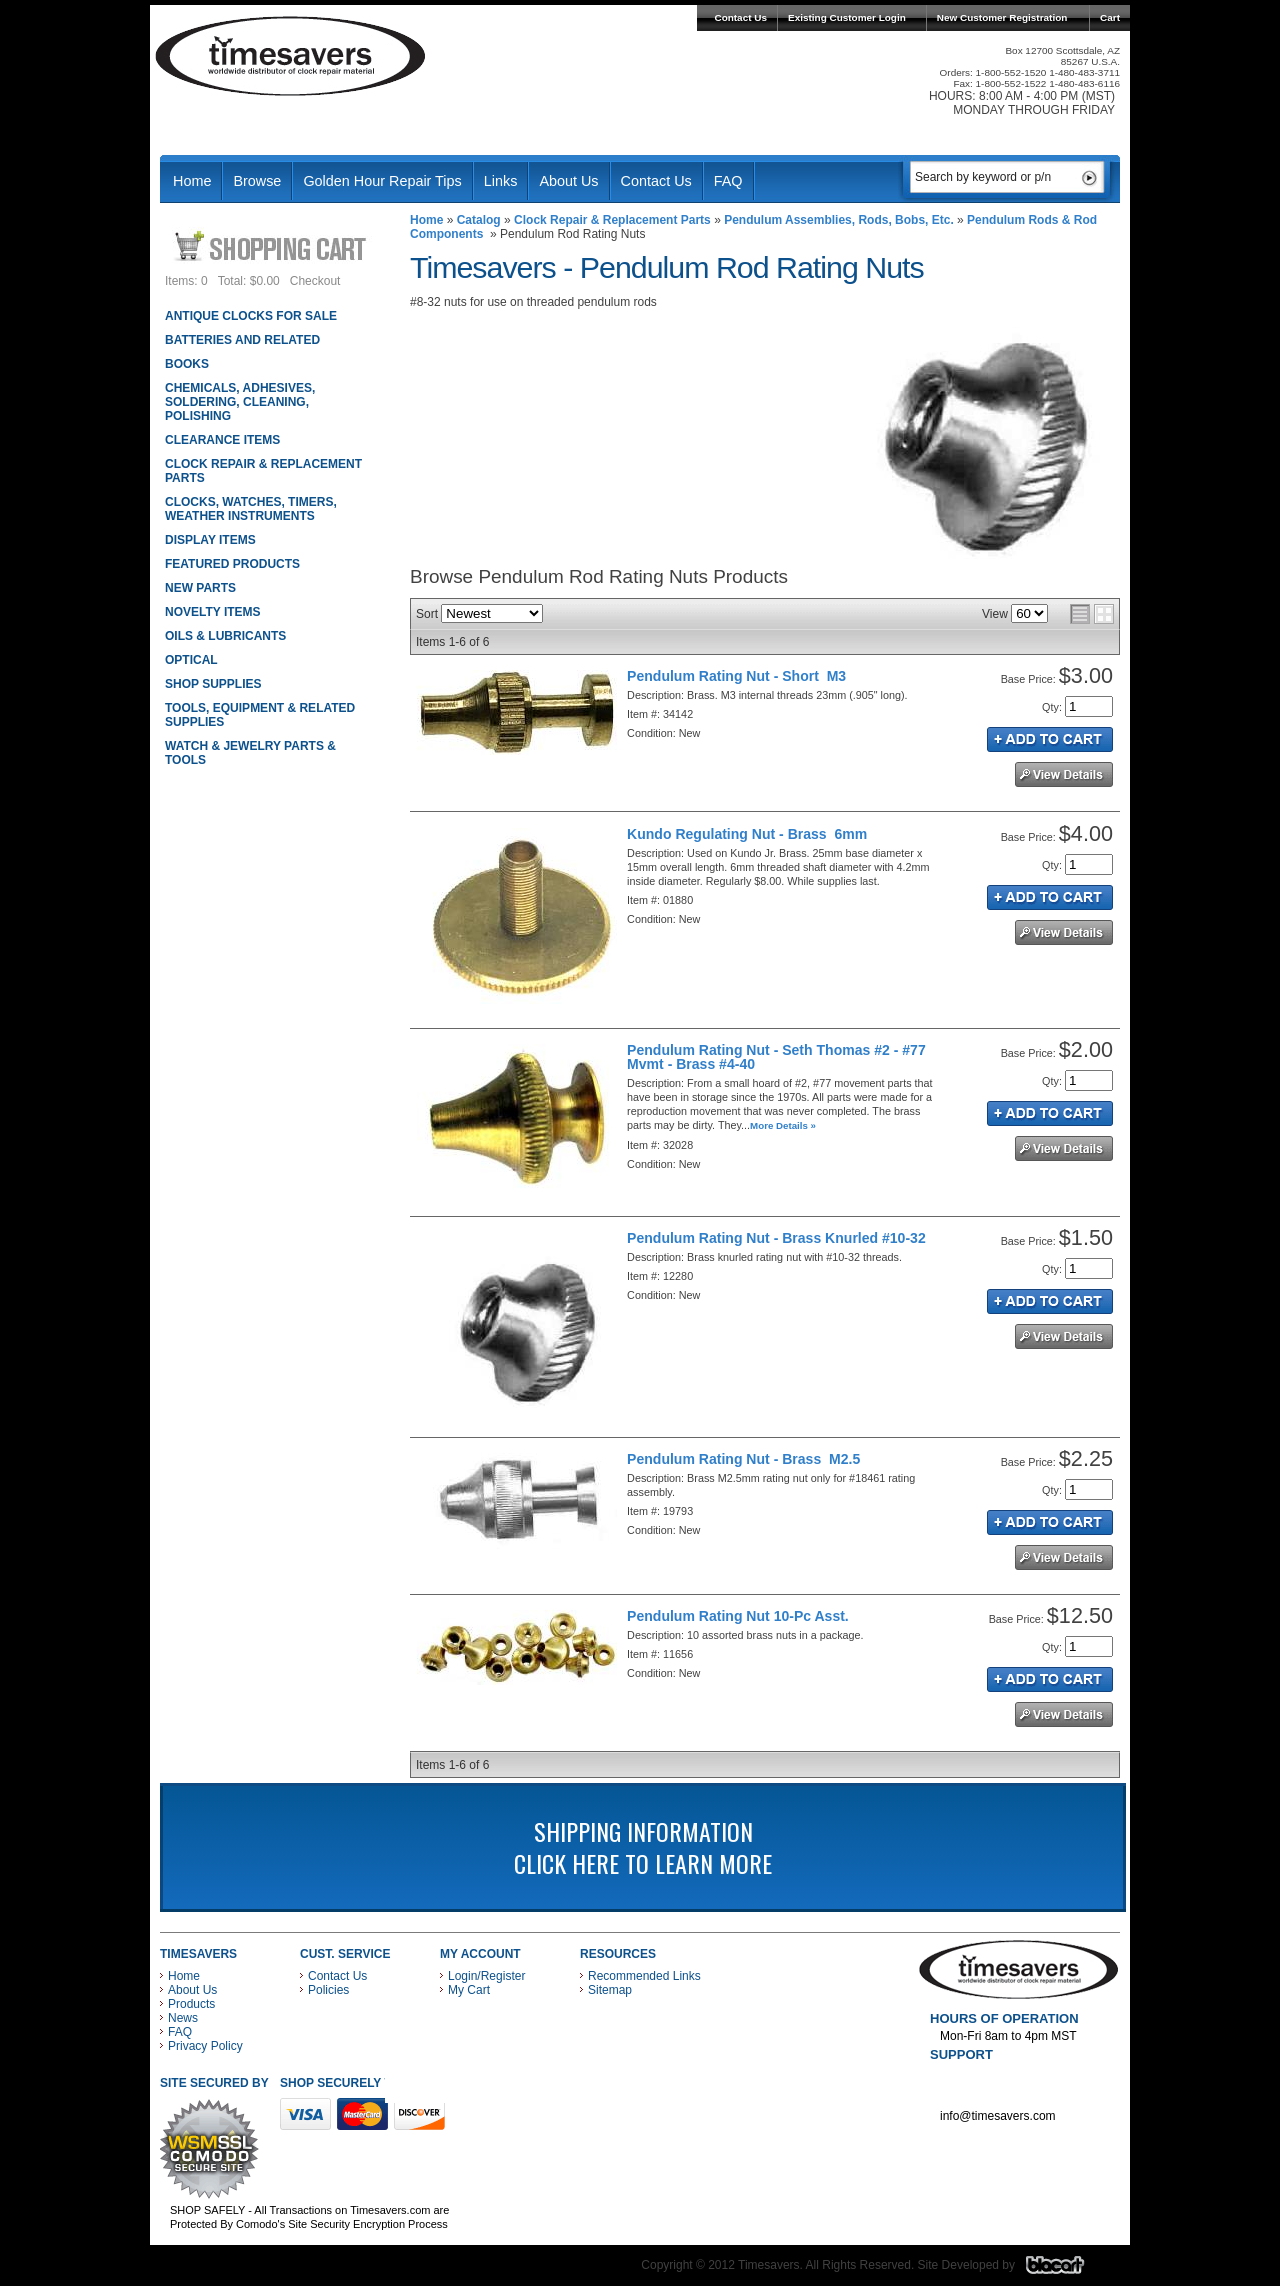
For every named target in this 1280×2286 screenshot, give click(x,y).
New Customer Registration (1002, 17)
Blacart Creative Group (1067, 2270)
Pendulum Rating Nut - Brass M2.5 (743, 1459)
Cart (1110, 17)
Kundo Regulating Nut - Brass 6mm (747, 834)
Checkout (315, 281)
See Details (1064, 774)
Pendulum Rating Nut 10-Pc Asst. (738, 1616)
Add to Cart (1050, 739)
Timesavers (291, 56)
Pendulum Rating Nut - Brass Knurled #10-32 (776, 1238)
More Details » (783, 1125)
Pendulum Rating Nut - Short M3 (736, 676)
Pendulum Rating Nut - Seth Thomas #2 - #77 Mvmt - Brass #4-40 (776, 1057)
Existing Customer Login (847, 17)
